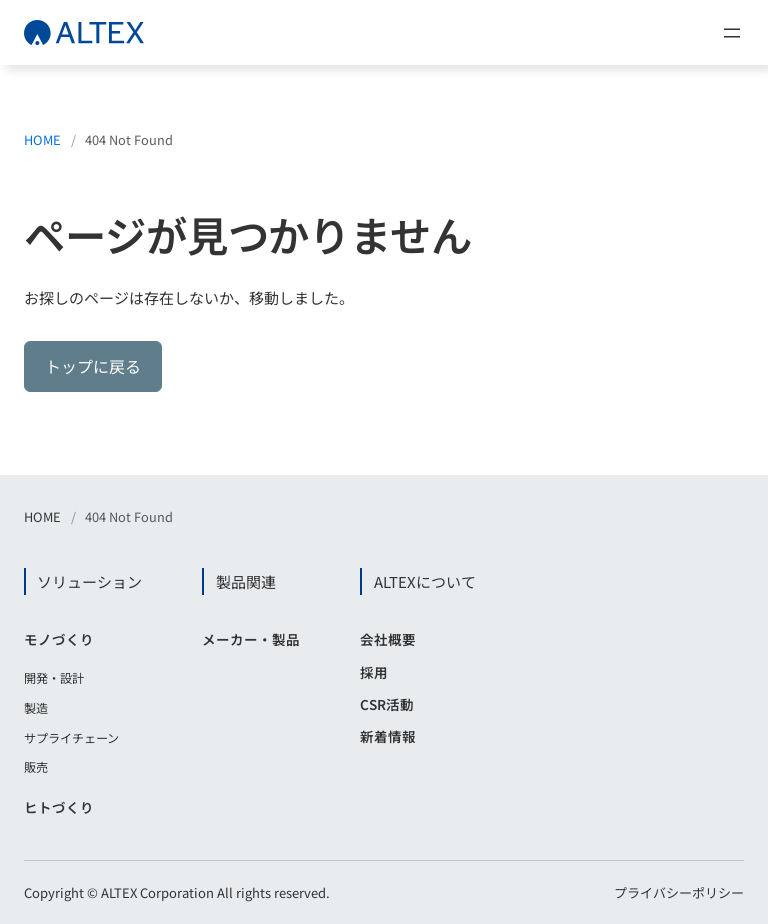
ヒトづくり (59, 807)
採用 (374, 672)
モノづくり (59, 639)
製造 (36, 708)
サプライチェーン (71, 738)
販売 (36, 767)
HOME (42, 139)
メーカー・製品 (251, 639)
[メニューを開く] (732, 33)
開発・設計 (54, 678)
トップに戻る (93, 366)
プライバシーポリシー (679, 892)
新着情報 (388, 736)
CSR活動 (387, 704)
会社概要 (388, 639)
